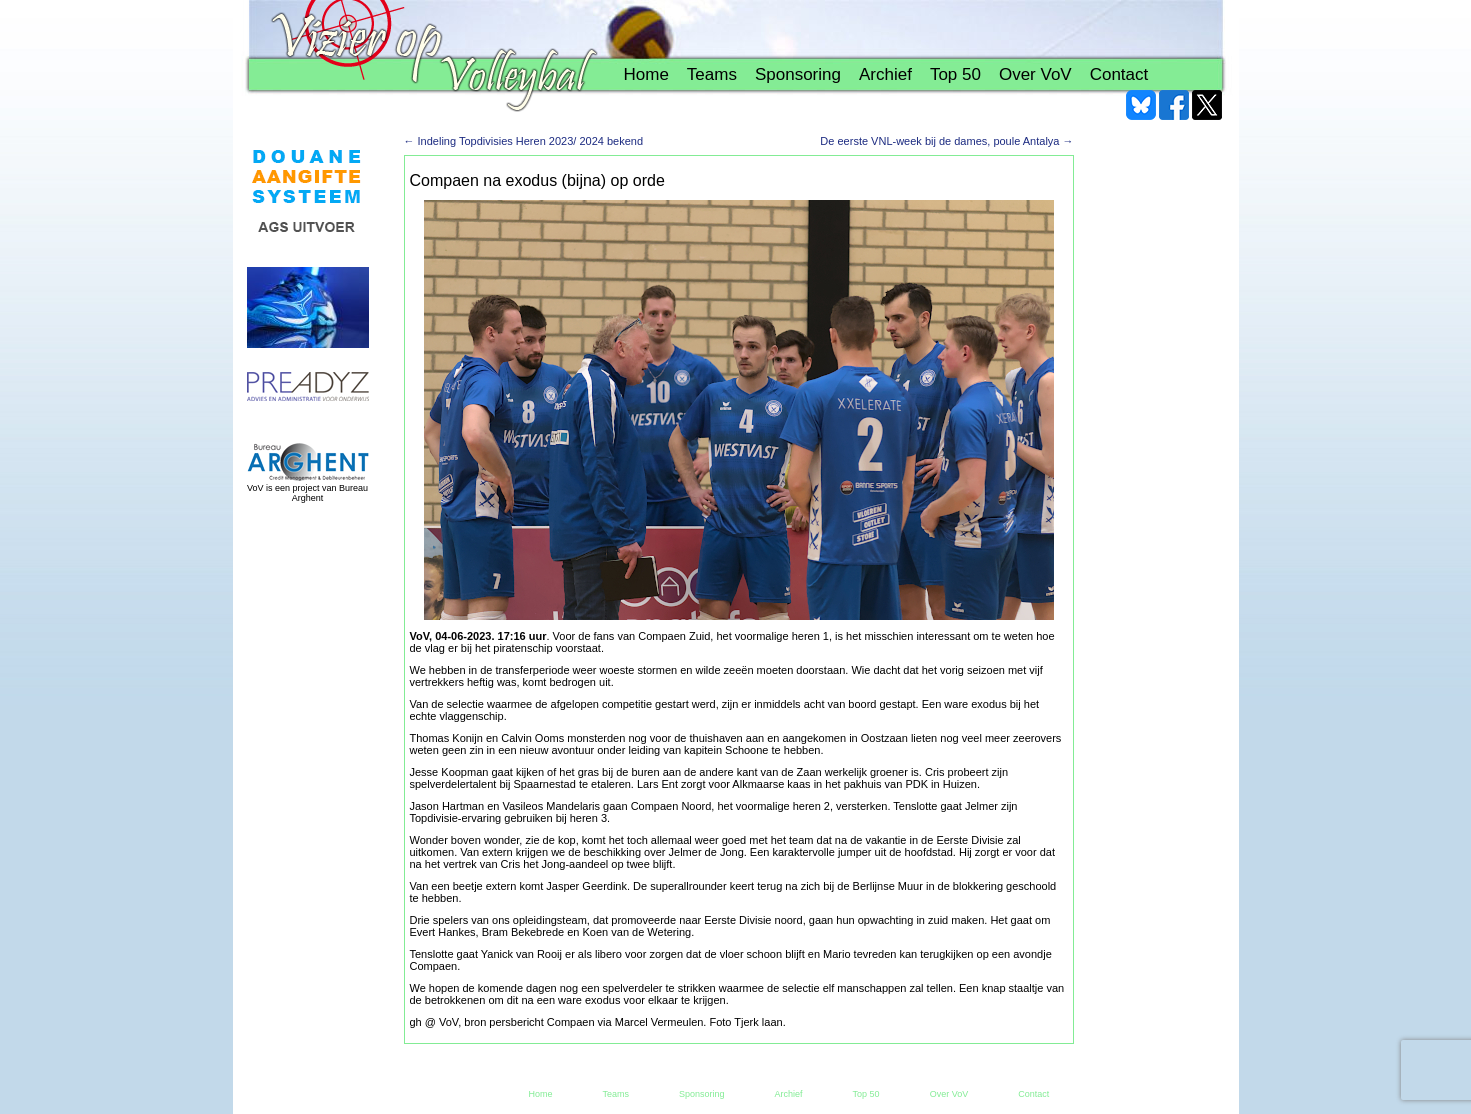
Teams (712, 74)
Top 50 (955, 74)
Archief (885, 74)
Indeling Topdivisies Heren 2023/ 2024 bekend (524, 141)
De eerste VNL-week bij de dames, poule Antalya (946, 141)
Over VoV (1035, 74)
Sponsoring (798, 74)
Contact (1119, 74)
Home (646, 74)
